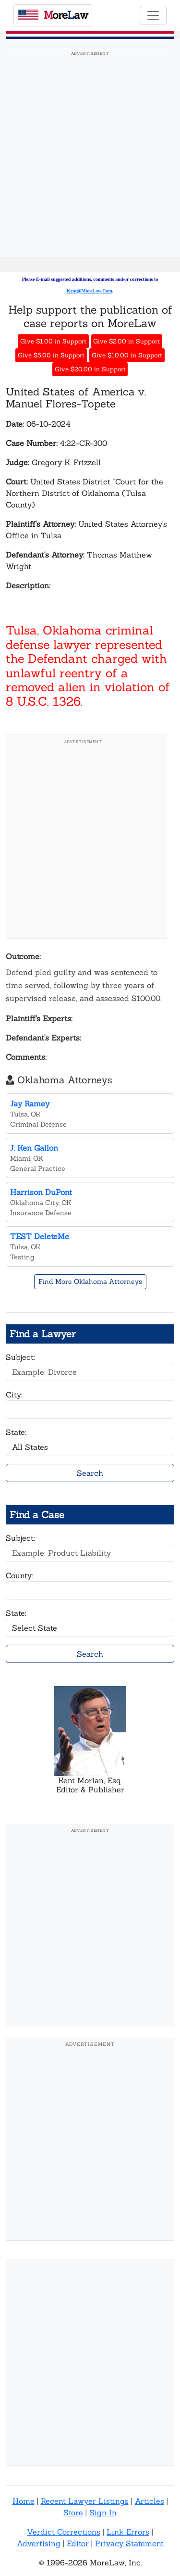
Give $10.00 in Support (127, 355)
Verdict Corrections (63, 2532)
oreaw (53, 15)
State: (16, 1432)
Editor (78, 2543)
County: (19, 1575)
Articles (149, 2501)
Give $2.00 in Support (126, 341)
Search (90, 1473)
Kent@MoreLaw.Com (89, 290)
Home (23, 2501)
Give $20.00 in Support (90, 369)
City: (14, 1394)
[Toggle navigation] (153, 15)
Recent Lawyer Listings (85, 2501)
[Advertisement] (90, 151)
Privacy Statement (129, 2543)
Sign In (103, 2512)
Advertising (38, 2543)
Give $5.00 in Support (51, 355)
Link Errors (128, 2532)
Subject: (20, 1357)
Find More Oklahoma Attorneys (90, 1281)
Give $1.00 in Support (53, 341)
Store (73, 2512)
